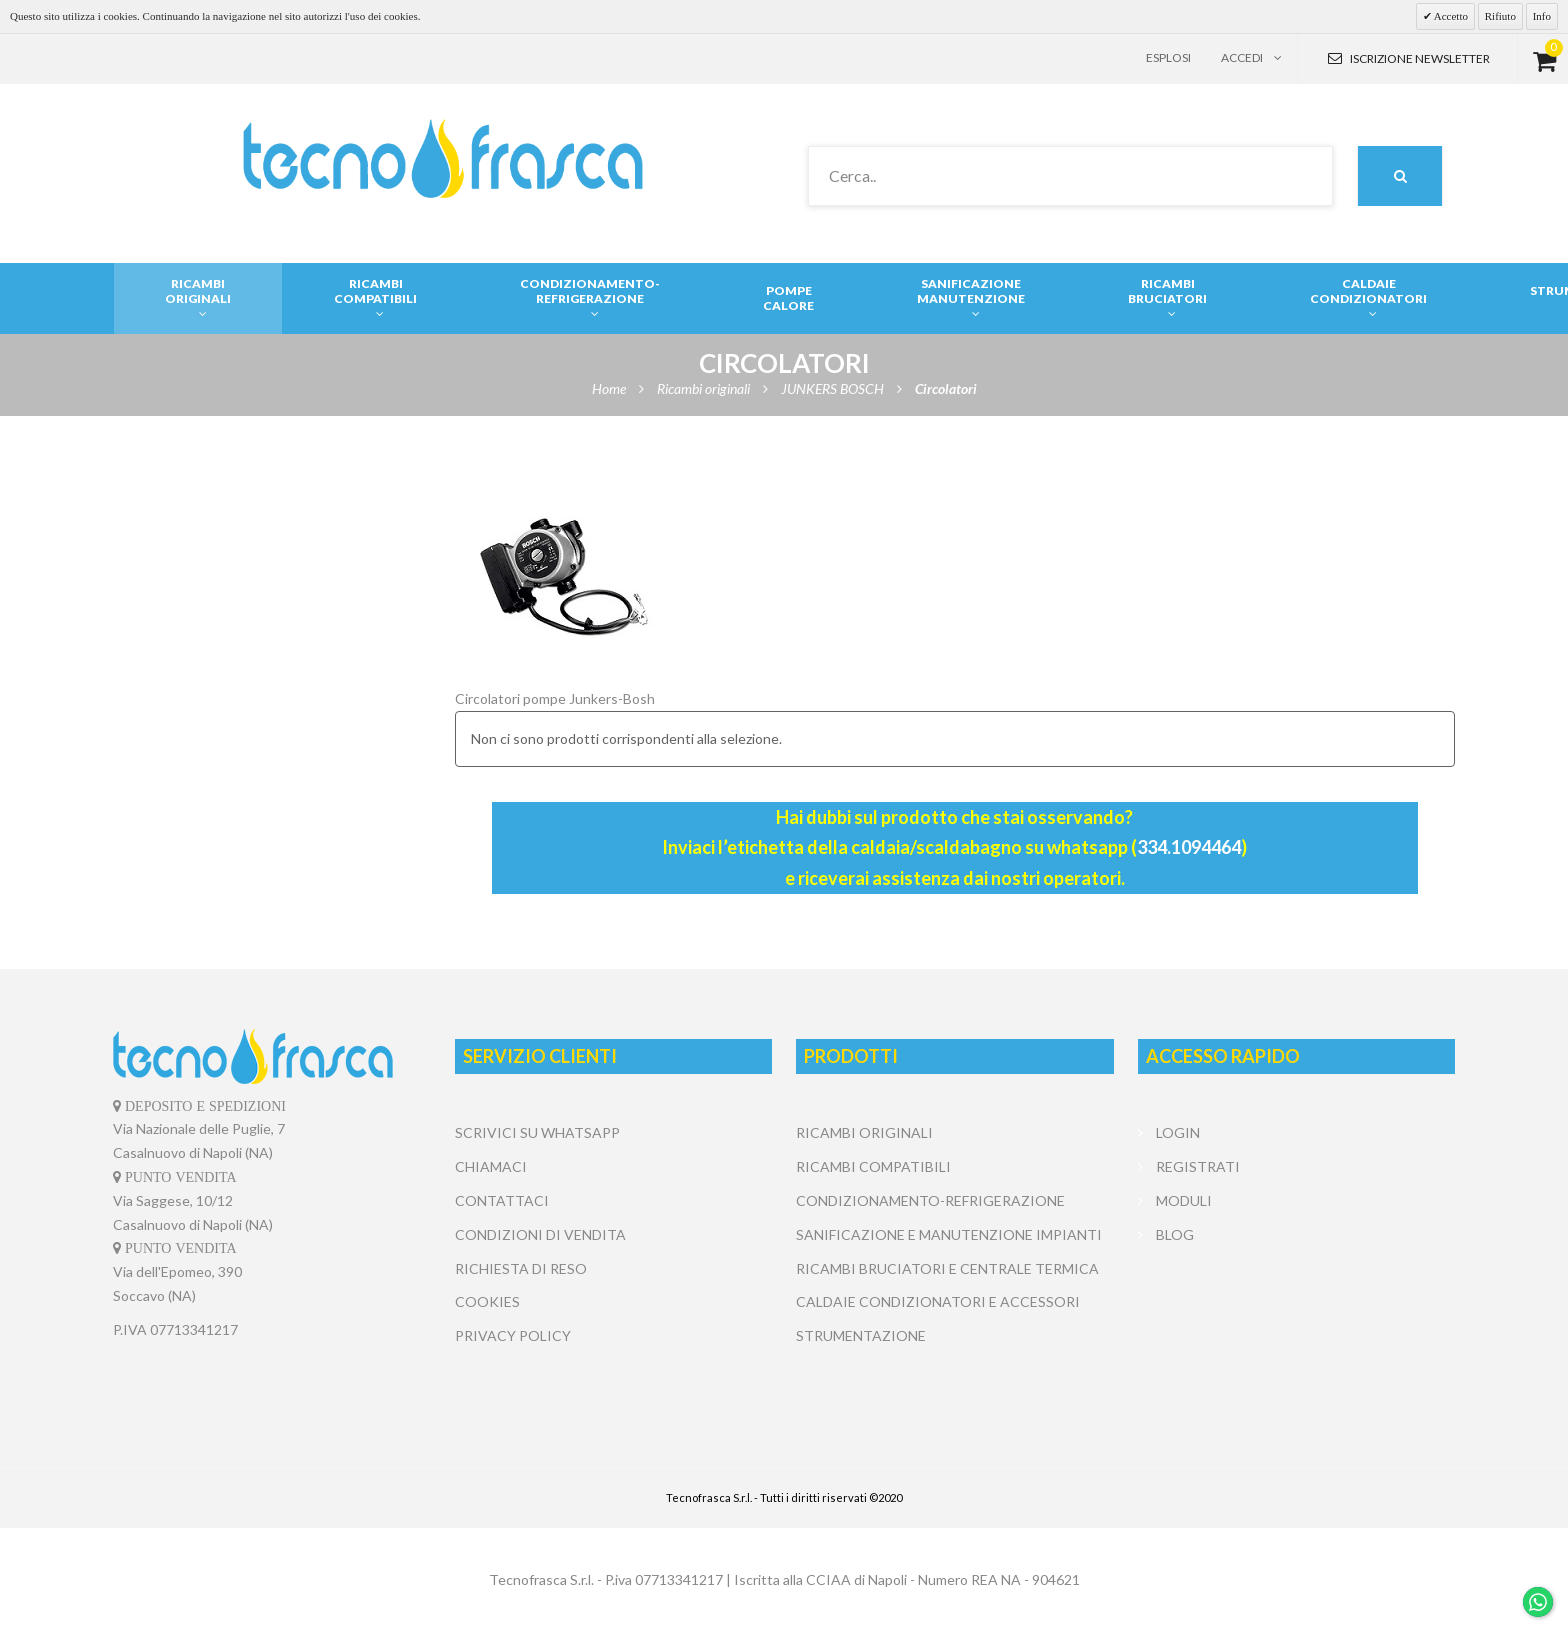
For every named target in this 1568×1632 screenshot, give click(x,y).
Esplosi (1168, 57)
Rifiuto (1500, 16)
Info (1542, 16)
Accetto (1450, 16)
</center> (1296, 1327)
